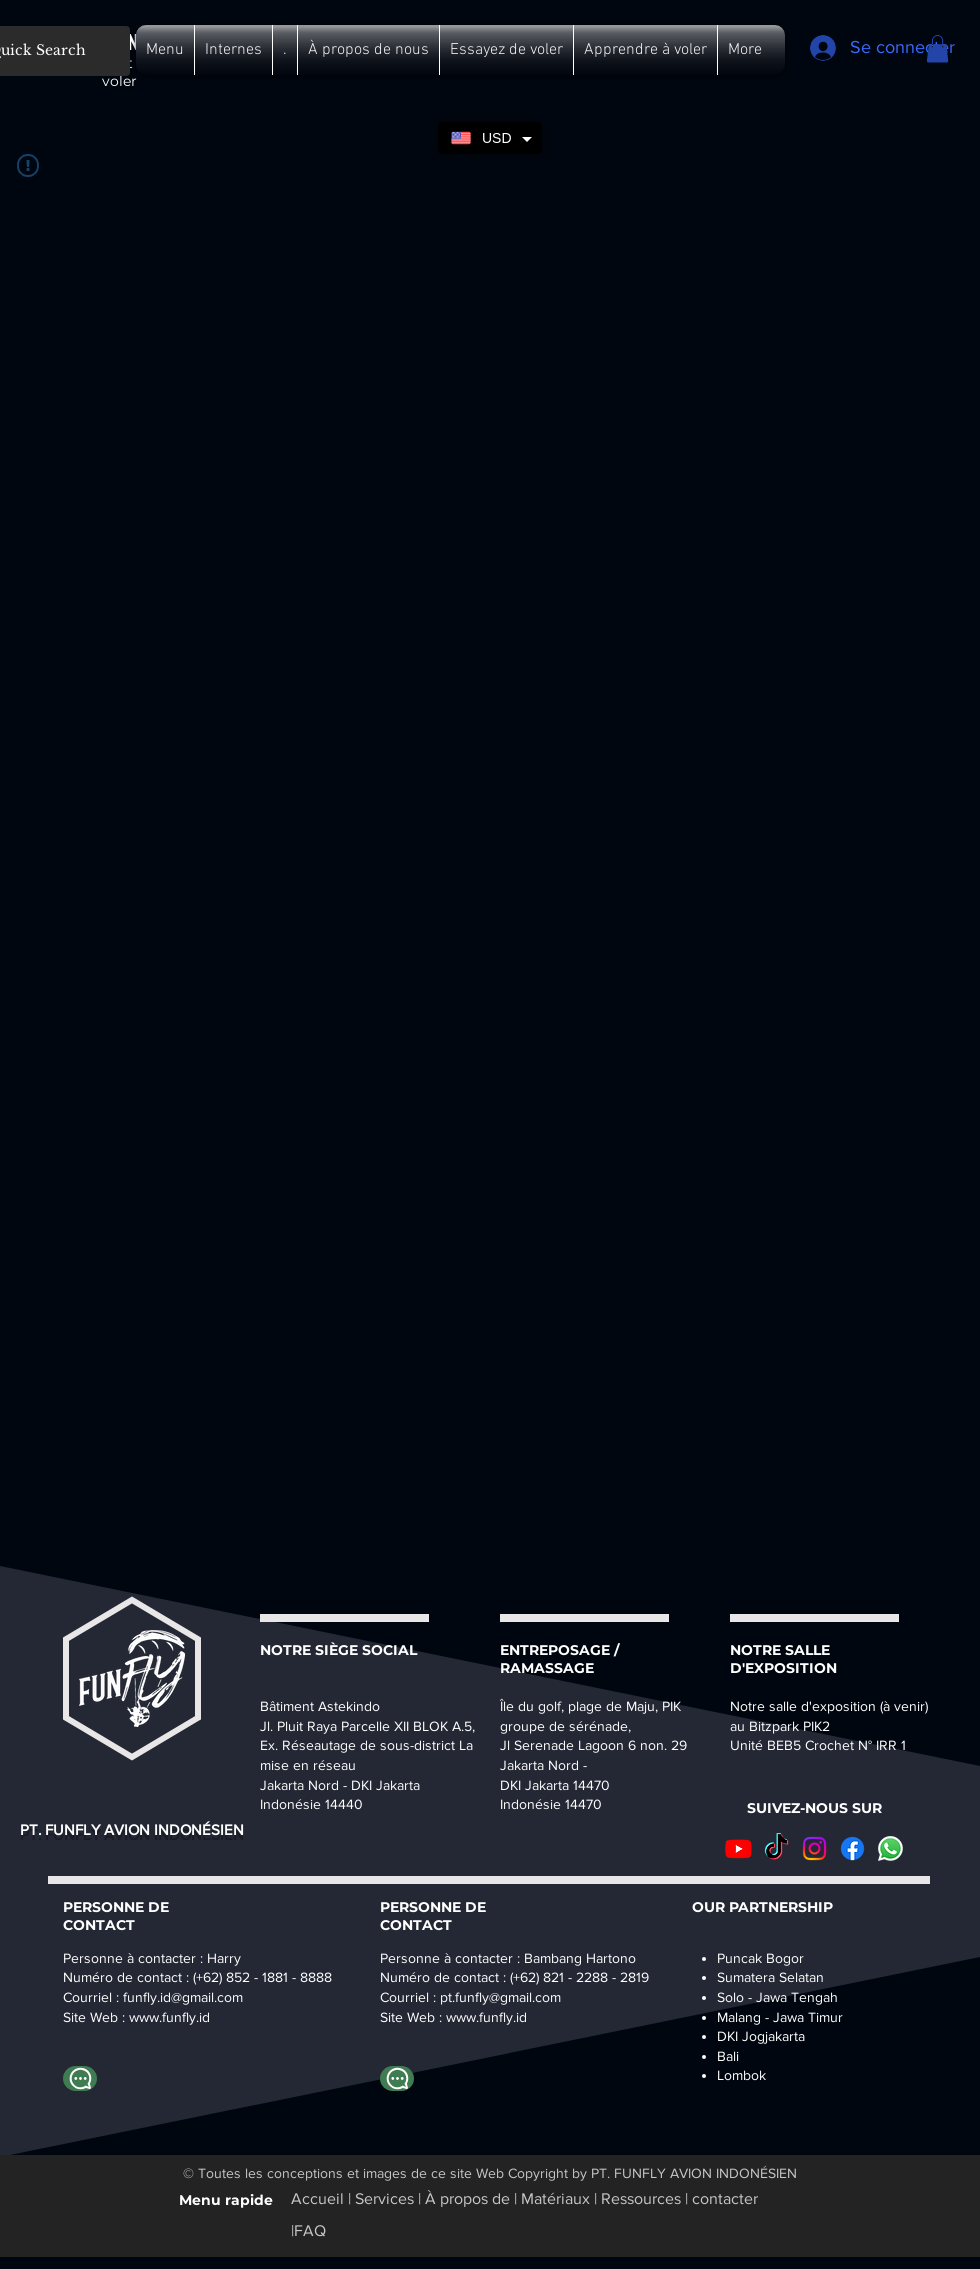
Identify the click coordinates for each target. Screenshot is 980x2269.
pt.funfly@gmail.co (495, 1997)
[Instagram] (814, 1848)
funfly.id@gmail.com (183, 1997)
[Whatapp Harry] (80, 2078)
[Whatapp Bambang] (397, 2078)
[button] (165, 50)
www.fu (151, 2017)
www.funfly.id (486, 2017)
